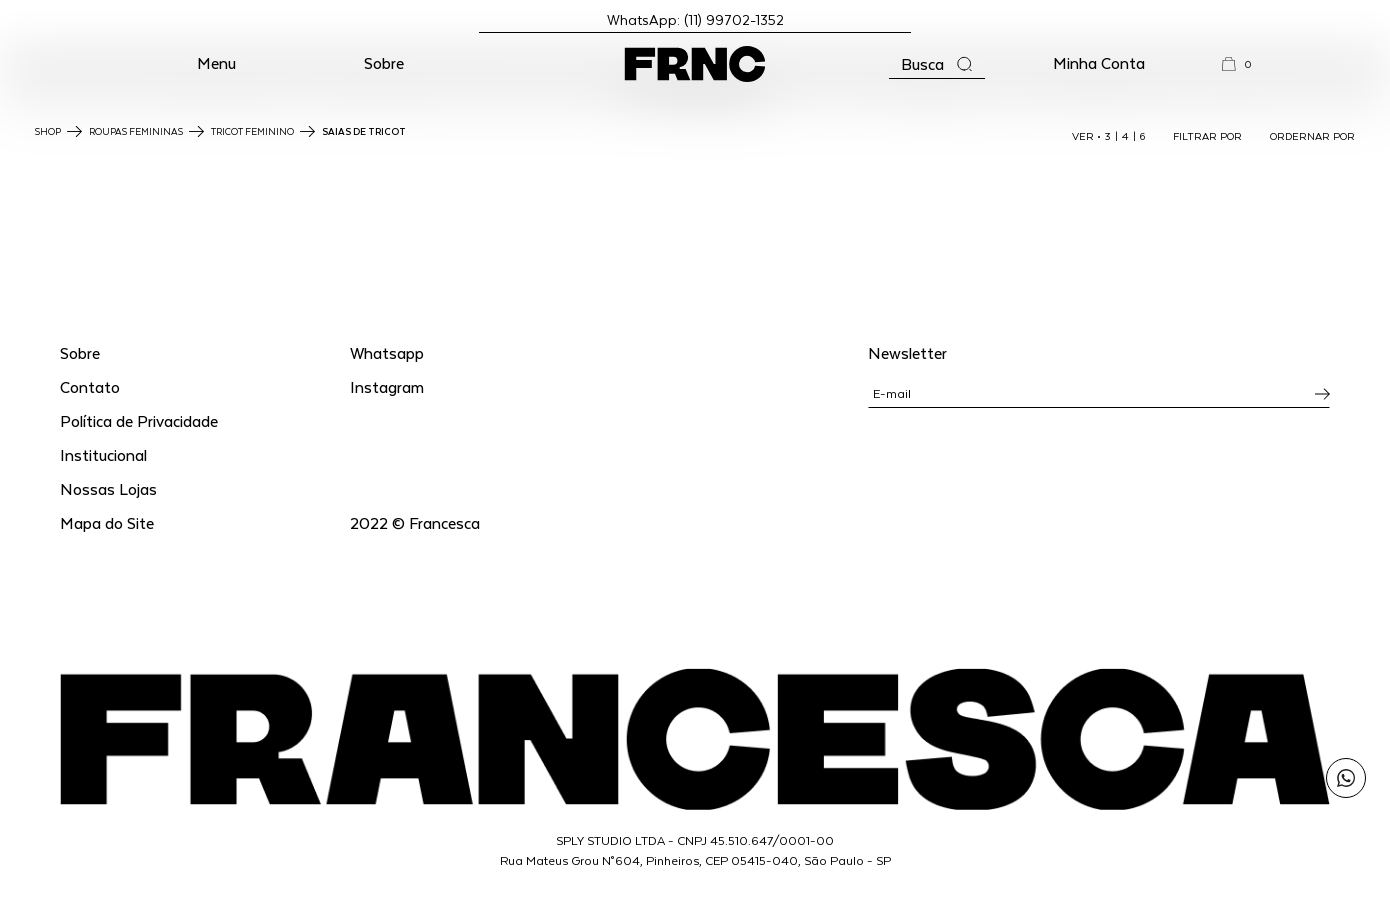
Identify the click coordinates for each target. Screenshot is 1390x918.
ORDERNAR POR (1312, 136)
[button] (216, 64)
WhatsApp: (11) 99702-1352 (695, 19)
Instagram (387, 386)
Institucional (103, 454)
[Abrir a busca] (937, 64)
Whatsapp (387, 352)
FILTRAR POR (1207, 136)
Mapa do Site (107, 522)
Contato (90, 386)
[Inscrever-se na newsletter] (1322, 394)
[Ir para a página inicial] (695, 64)
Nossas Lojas (108, 488)
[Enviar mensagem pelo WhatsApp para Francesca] (1346, 778)
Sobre (384, 62)
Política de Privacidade (139, 420)
